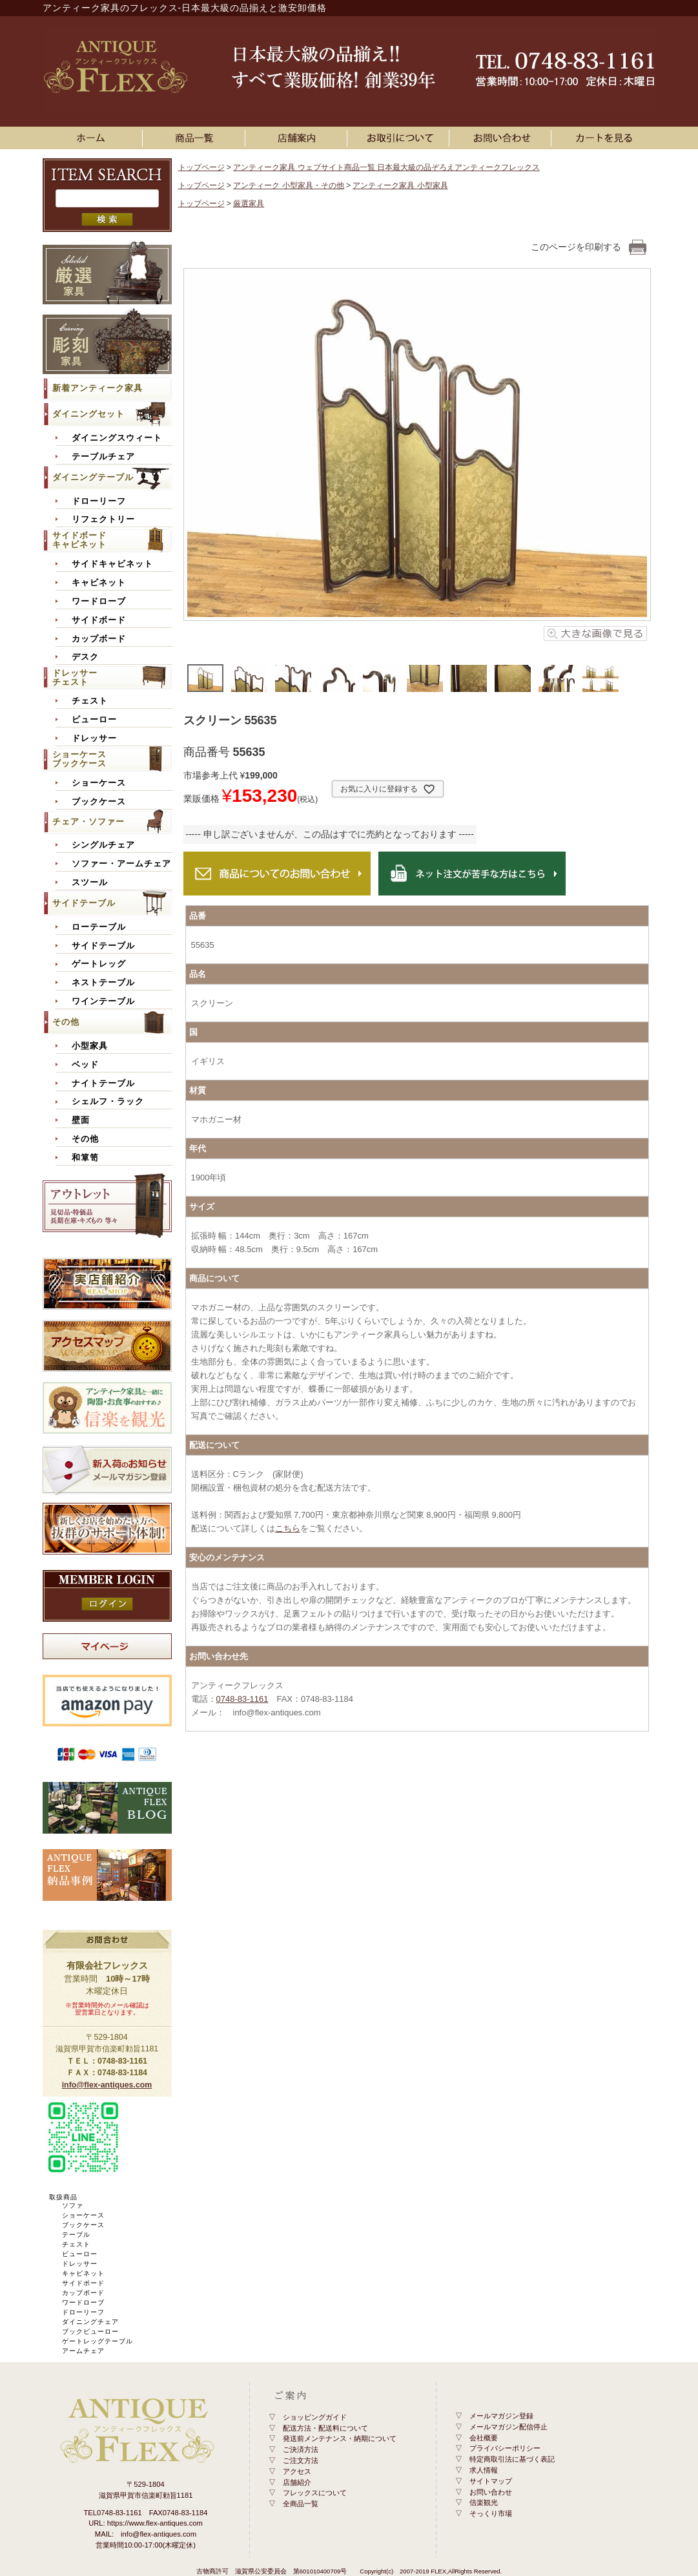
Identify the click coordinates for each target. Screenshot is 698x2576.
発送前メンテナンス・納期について (339, 2438)
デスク (85, 657)
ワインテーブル (103, 1001)
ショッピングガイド (315, 2417)
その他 (65, 1022)
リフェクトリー (103, 519)
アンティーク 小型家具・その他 (288, 185)
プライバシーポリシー (504, 2448)
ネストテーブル (103, 983)
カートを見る (604, 138)
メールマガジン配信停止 (508, 2427)
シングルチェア (103, 845)
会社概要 (483, 2438)
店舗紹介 (297, 2482)
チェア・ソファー (88, 821)
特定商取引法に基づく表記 (512, 2459)
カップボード (99, 639)
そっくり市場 (490, 2513)
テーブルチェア (103, 457)
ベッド (85, 1065)
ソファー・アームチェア (121, 864)
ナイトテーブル (103, 1083)
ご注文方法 (300, 2460)
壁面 (81, 1120)
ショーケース (99, 783)
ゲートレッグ (99, 964)
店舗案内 (298, 138)
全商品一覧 (300, 2504)
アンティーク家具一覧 (196, 138)
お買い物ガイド (400, 138)
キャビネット (99, 583)
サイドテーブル (84, 903)
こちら (287, 1528)
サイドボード (99, 620)
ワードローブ (99, 601)
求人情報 (483, 2470)
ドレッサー (94, 738)
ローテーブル (99, 927)
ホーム (94, 138)
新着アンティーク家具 (97, 388)
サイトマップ (490, 2481)
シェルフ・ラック (108, 1101)
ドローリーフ (99, 501)
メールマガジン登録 (501, 2416)
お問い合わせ (502, 138)
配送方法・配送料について (325, 2428)
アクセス (297, 2471)
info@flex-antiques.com (107, 2084)
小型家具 (90, 1046)
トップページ (201, 167)
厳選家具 (248, 203)
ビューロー (94, 720)
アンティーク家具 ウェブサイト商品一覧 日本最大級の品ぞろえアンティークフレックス (386, 167)
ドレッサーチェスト (75, 677)
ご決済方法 (300, 2449)
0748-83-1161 (242, 1699)
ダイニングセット (88, 414)
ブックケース (99, 802)
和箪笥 (85, 1158)
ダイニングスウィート (117, 438)
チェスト (90, 701)
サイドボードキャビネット (79, 539)
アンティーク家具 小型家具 (400, 185)
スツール (90, 882)
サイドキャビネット (112, 564)
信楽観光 (483, 2502)
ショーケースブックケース (79, 758)
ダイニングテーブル (93, 477)
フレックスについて (315, 2493)
